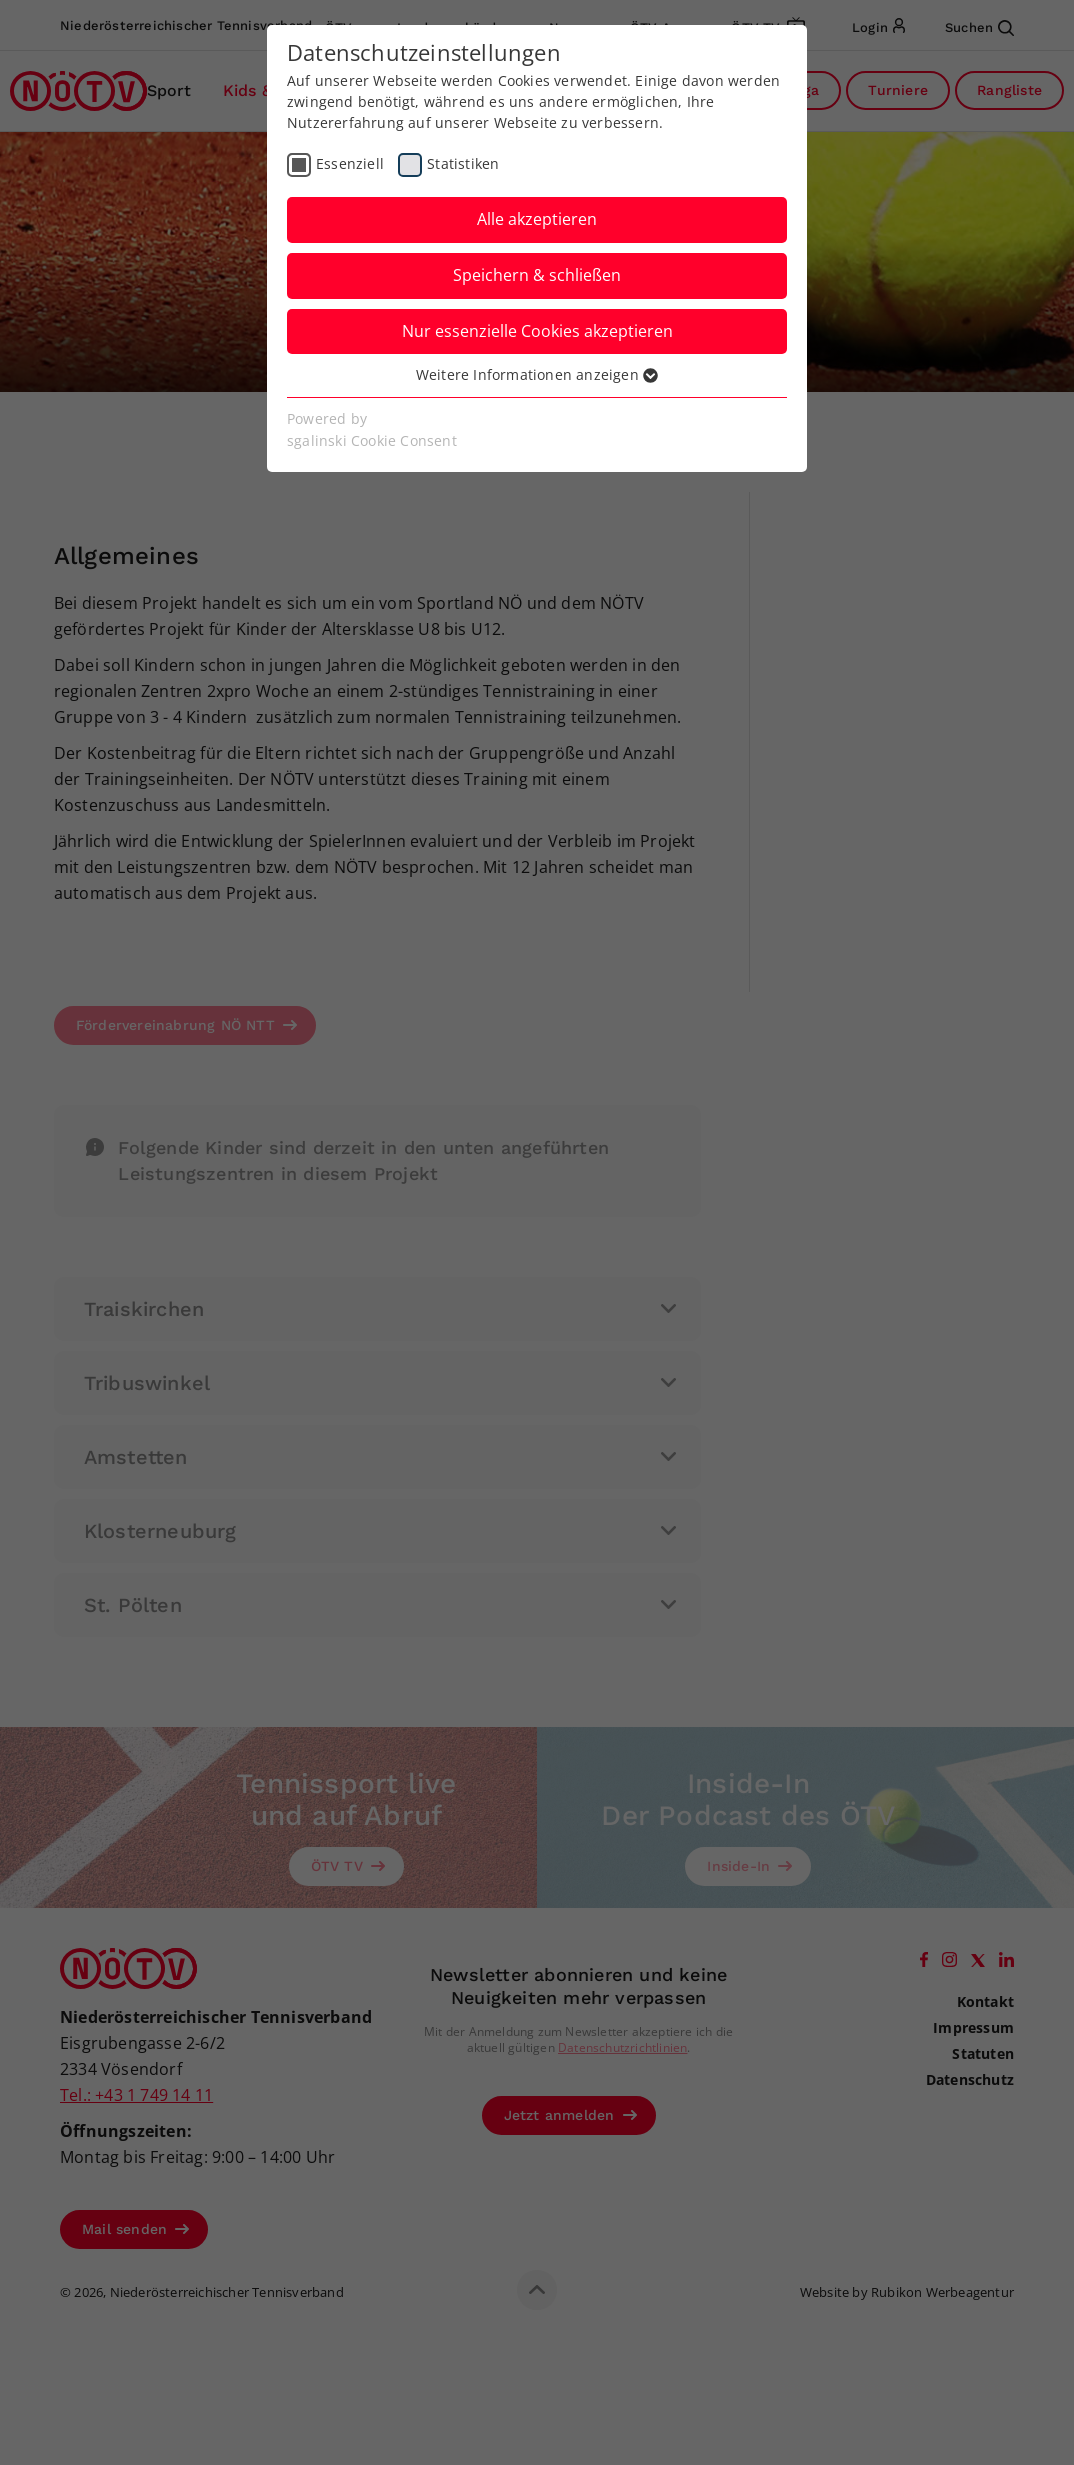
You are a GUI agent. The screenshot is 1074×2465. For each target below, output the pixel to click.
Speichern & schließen (537, 275)
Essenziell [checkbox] (350, 163)
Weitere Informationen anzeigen (537, 374)
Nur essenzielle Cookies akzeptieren (537, 331)
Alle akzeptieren (537, 219)
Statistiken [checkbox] (463, 163)
